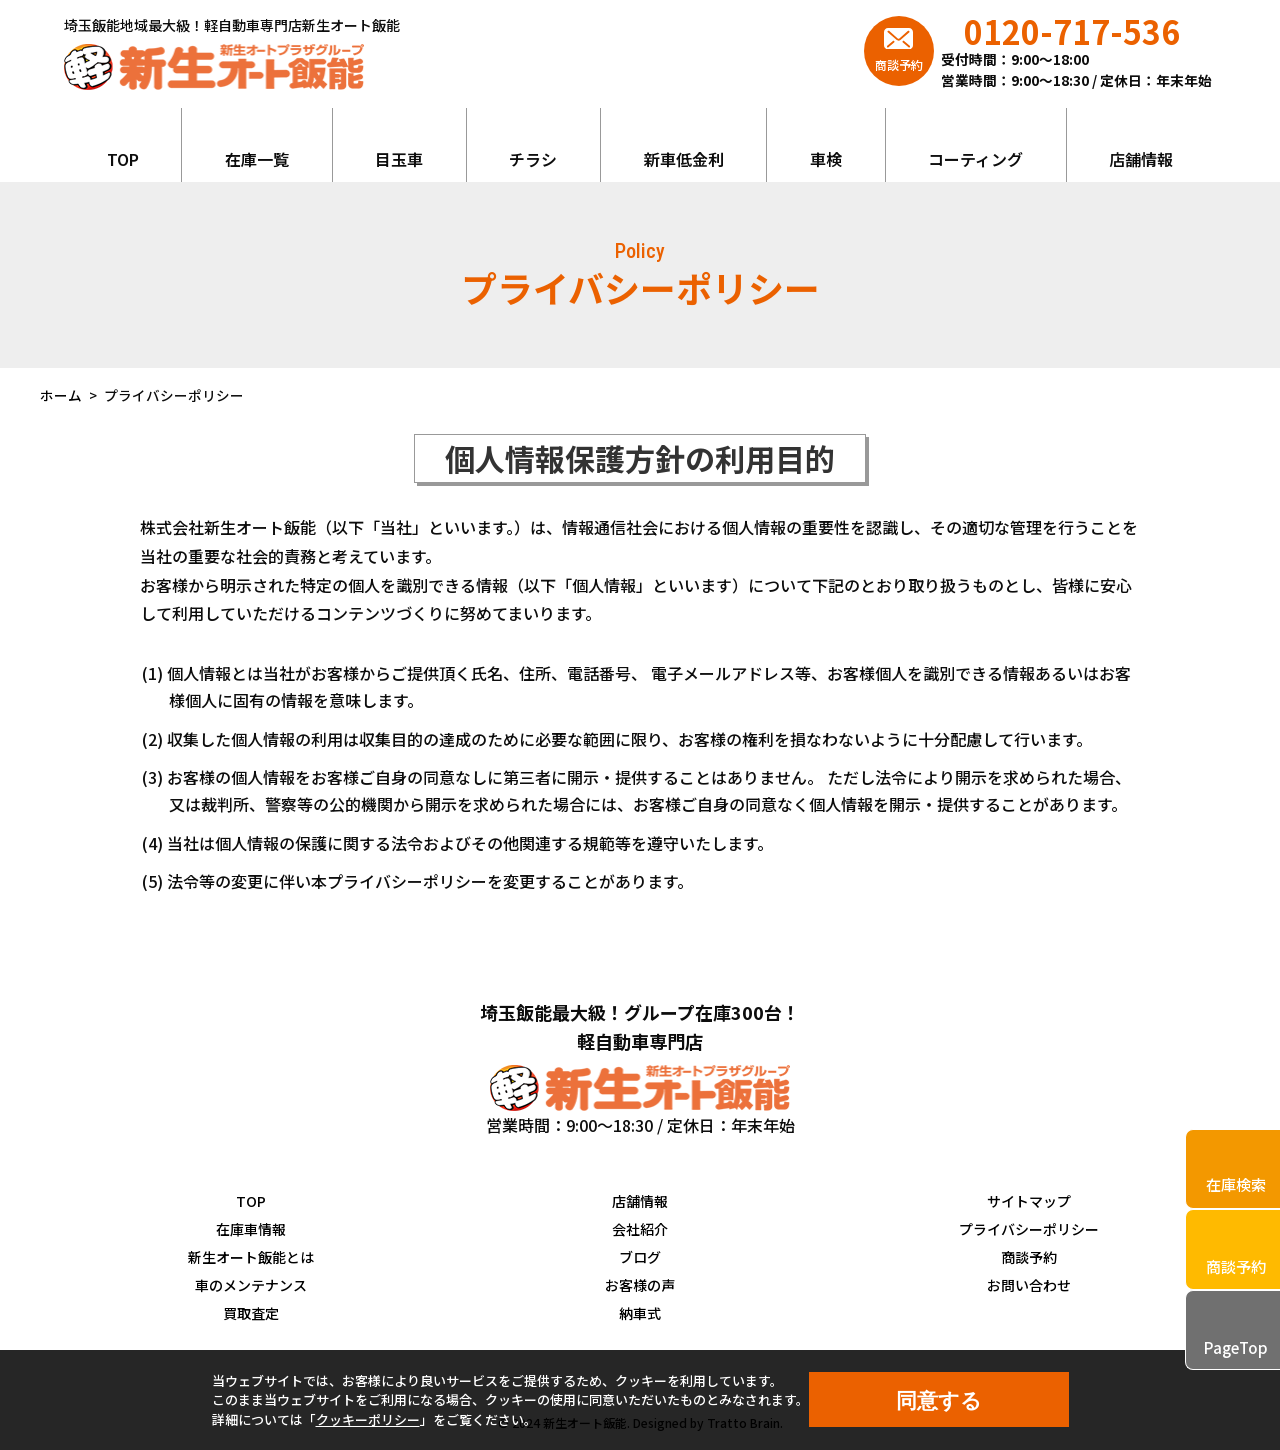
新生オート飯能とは (251, 1257)
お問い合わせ (1029, 1285)
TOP (123, 159)
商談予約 (1029, 1257)
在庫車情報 (251, 1229)
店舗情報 (1141, 159)
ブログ (640, 1257)
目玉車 (399, 159)
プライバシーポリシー (1029, 1229)
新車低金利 (684, 159)
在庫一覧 (257, 159)
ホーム (61, 395)
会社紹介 (640, 1229)
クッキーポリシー (368, 1419)
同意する (939, 1400)
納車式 (640, 1313)
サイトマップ (1029, 1201)
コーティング (975, 159)
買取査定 (251, 1313)
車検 (826, 159)
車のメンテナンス (251, 1285)
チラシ (533, 159)
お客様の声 (640, 1285)
